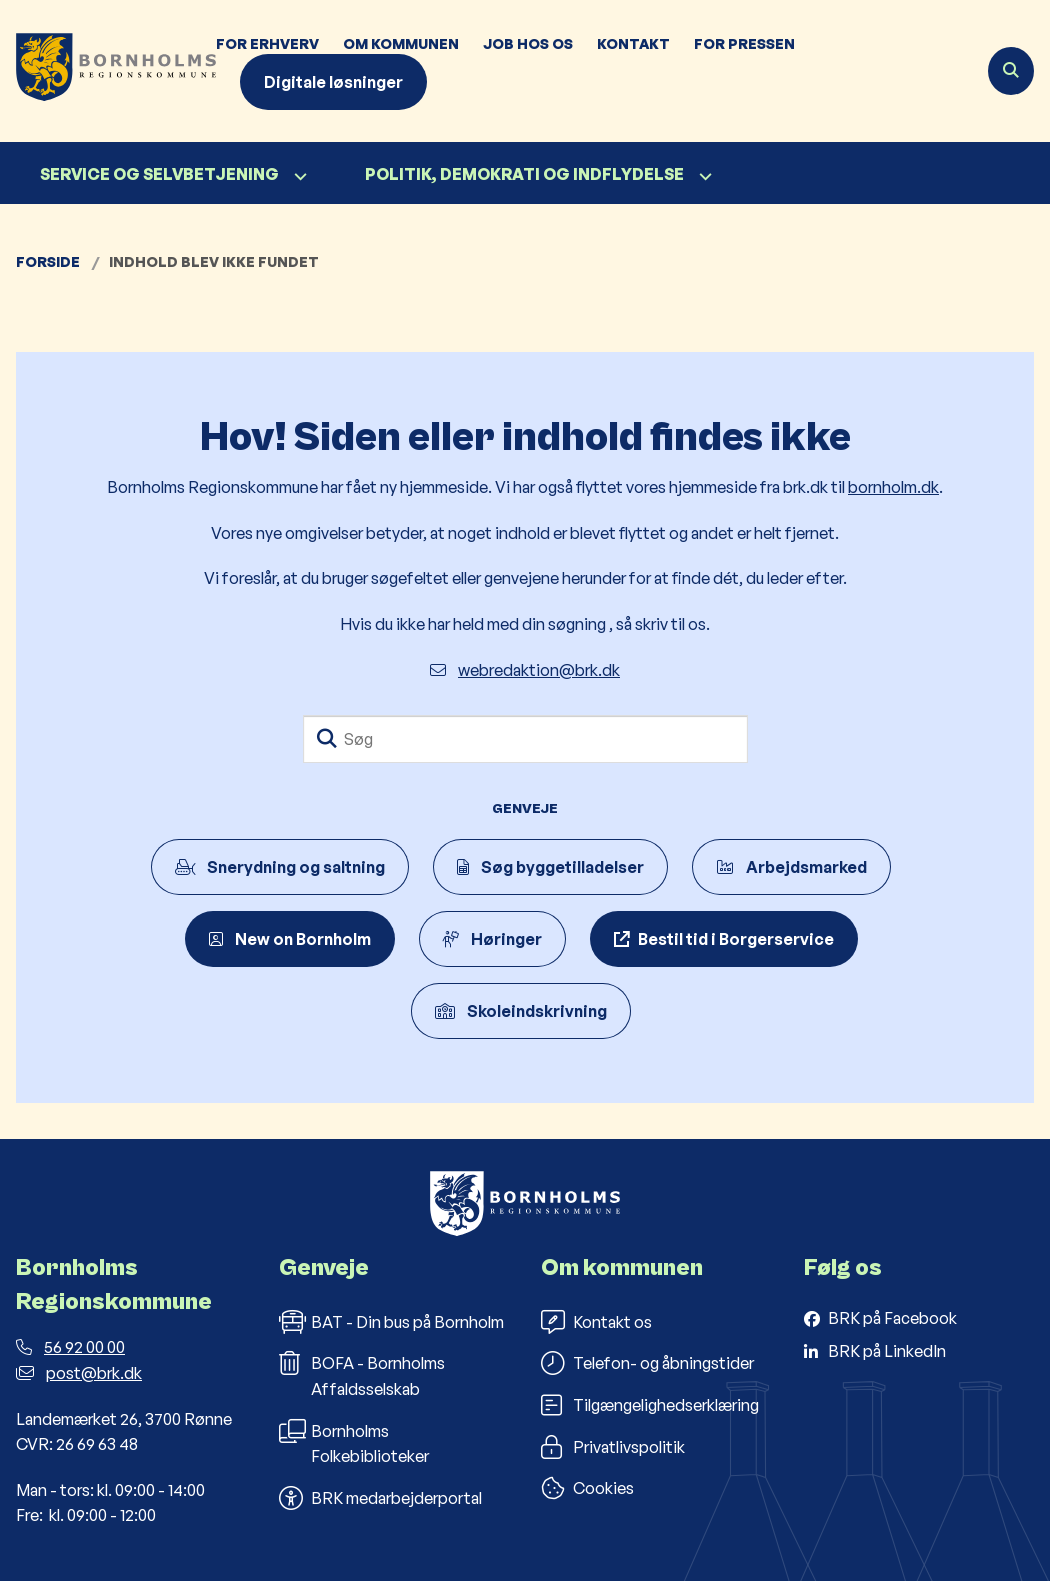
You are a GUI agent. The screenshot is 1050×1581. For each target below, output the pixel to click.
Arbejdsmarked (791, 867)
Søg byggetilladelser (550, 867)
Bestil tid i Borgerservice (736, 939)
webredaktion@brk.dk (525, 670)
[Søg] (525, 739)
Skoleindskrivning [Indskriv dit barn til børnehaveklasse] (521, 1011)
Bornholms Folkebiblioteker (354, 1443)
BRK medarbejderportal (380, 1498)
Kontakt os (596, 1322)
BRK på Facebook (892, 1318)
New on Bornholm (290, 939)
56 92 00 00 (70, 1347)
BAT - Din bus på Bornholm (391, 1322)
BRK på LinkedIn (887, 1351)
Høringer (492, 939)
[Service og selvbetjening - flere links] (298, 176)
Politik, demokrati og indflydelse (524, 174)
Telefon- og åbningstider (647, 1363)
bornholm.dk (893, 487)
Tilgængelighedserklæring (650, 1405)
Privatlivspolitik (613, 1447)
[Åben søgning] (1011, 71)
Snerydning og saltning (280, 867)
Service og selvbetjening (159, 174)
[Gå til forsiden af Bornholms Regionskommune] (108, 71)
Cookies (587, 1488)
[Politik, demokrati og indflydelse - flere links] (703, 176)
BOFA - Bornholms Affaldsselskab (362, 1375)
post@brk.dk (79, 1373)
